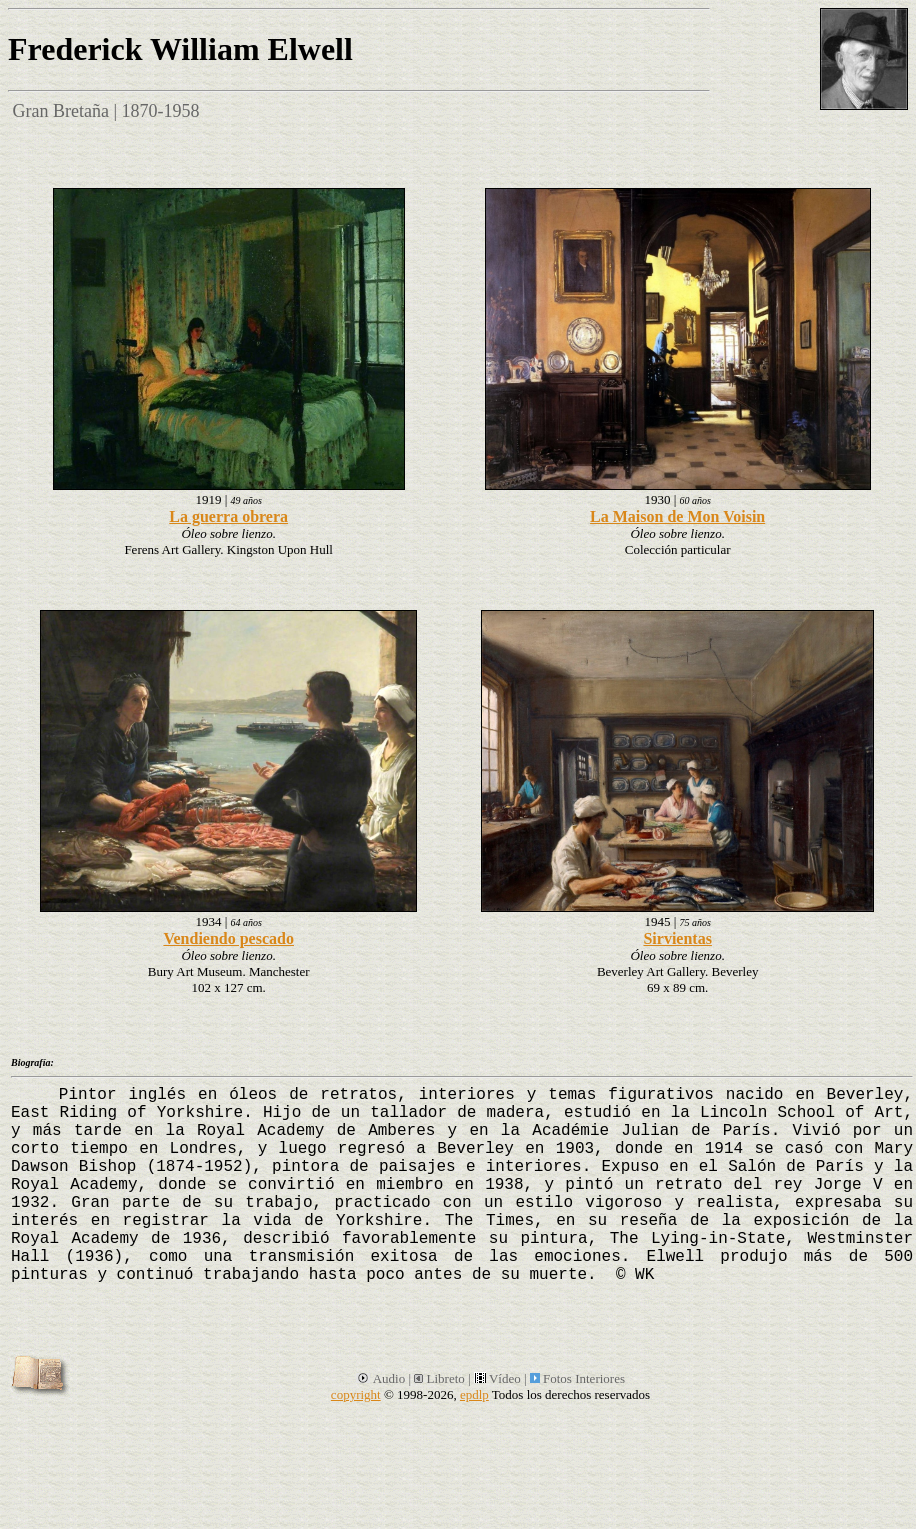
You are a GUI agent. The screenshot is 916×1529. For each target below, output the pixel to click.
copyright (356, 1394)
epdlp (474, 1394)
